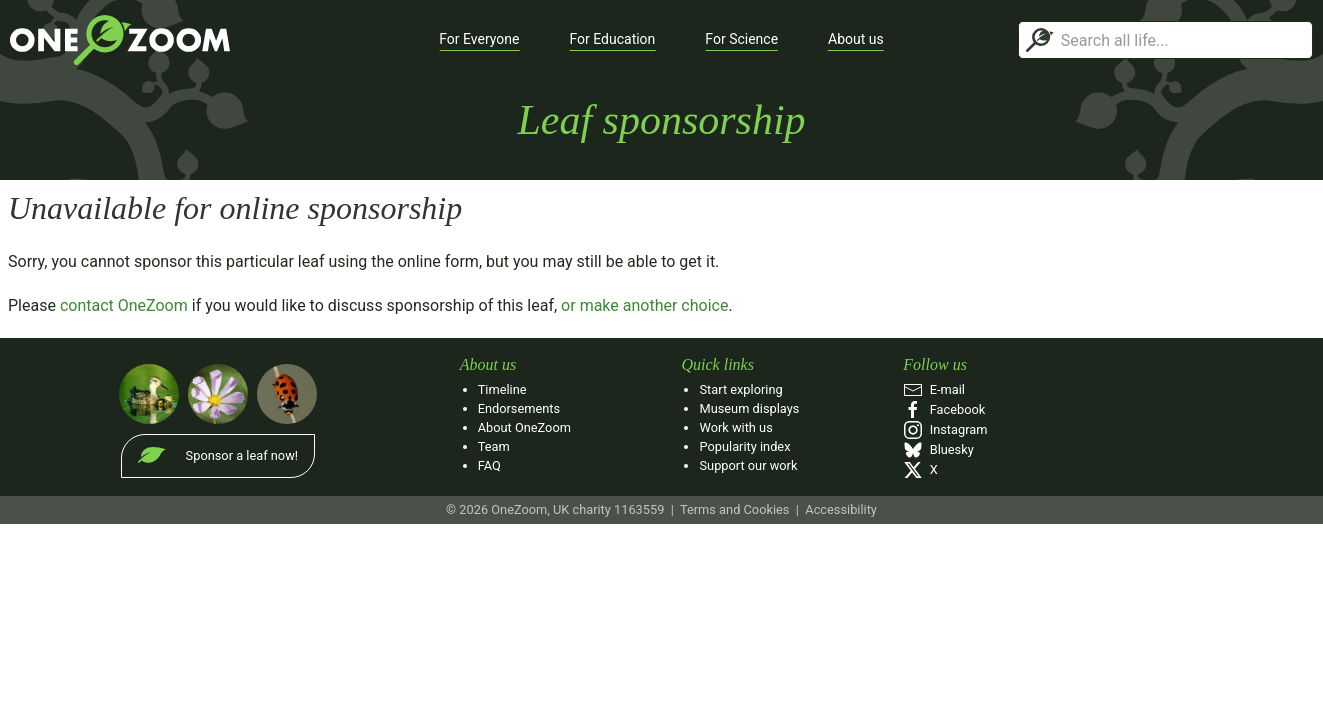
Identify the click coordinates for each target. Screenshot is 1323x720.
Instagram (945, 429)
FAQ (489, 465)
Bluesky (938, 449)
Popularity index (744, 446)
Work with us (735, 427)
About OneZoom (524, 427)
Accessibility (841, 509)
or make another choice (644, 305)
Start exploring (740, 389)
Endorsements (519, 408)
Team (494, 446)
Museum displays (749, 408)
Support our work (748, 465)
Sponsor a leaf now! (242, 455)
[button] (479, 40)
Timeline (502, 389)
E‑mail (934, 389)
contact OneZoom (124, 305)
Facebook (944, 409)
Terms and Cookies (734, 509)
